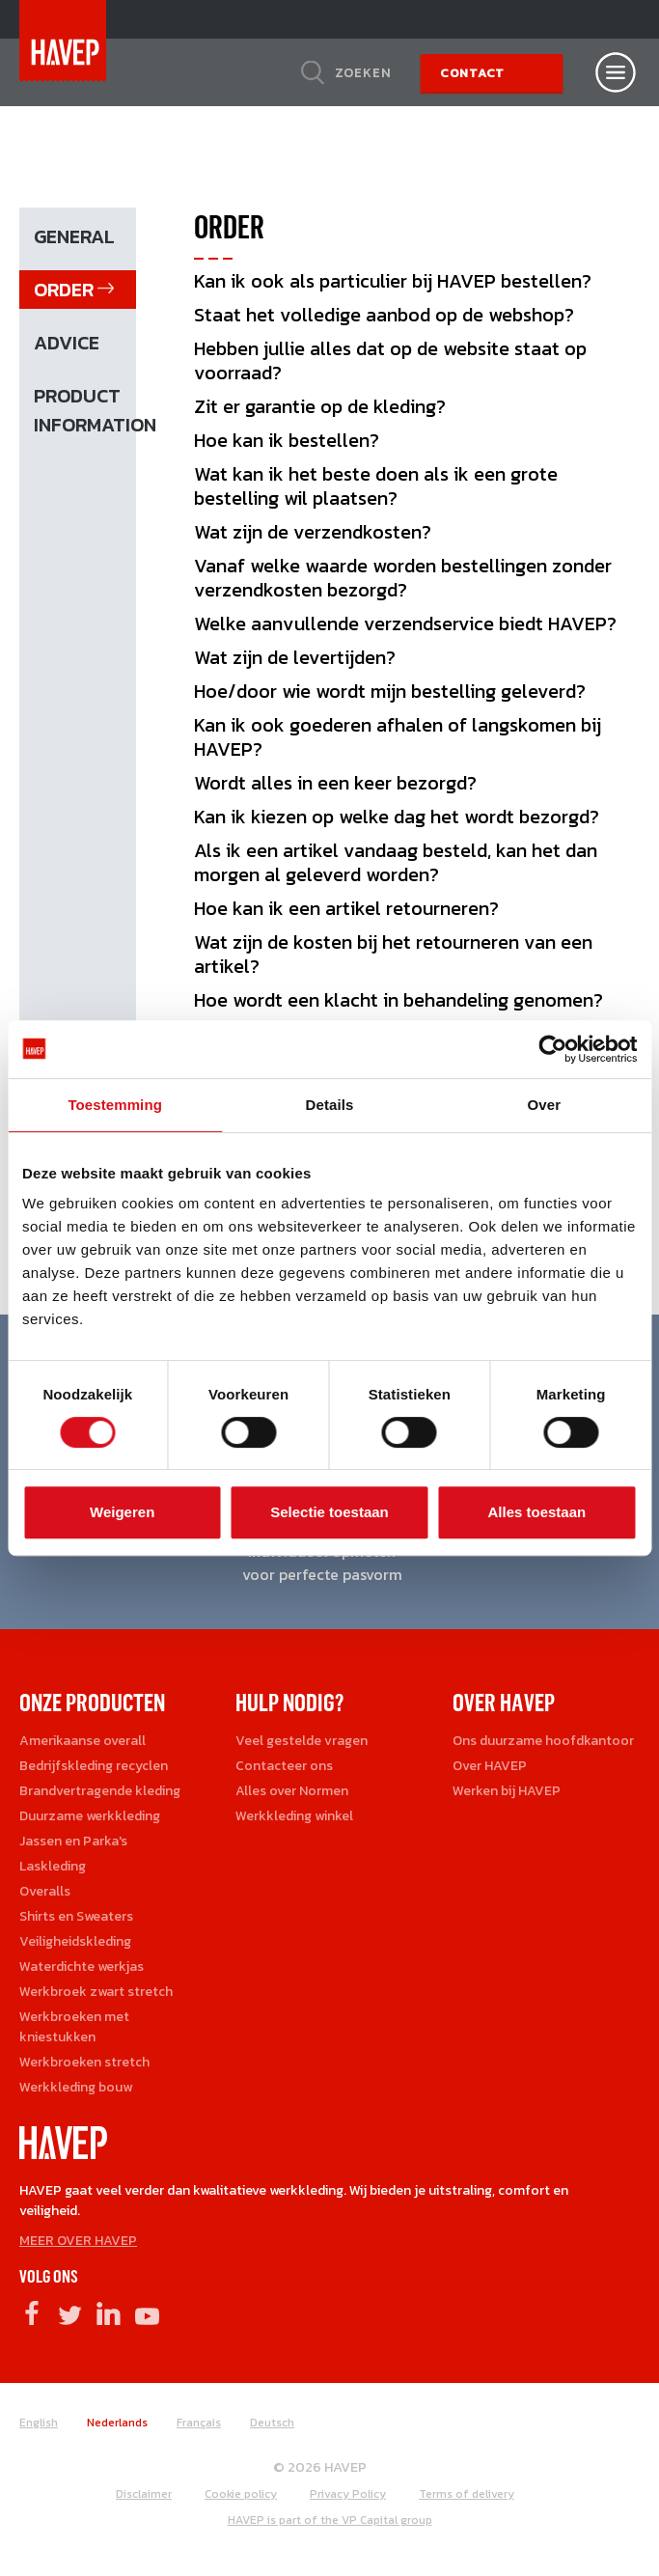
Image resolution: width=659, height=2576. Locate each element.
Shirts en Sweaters (76, 1916)
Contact (472, 73)
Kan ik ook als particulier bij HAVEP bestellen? (392, 280)
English (38, 2422)
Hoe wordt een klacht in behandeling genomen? (398, 999)
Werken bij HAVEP (507, 1791)
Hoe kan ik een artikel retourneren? (346, 908)
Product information (85, 410)
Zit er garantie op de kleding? (320, 406)
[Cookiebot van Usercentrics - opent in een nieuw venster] (552, 1049)
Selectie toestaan (329, 1512)
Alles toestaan (536, 1512)
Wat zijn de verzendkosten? (312, 531)
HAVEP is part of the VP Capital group (330, 2520)
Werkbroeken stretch (84, 2062)
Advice (66, 342)
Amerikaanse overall (82, 1741)
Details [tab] (330, 1104)
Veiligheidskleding (75, 1941)
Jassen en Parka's (73, 1841)
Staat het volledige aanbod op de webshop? (384, 314)
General (74, 236)
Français (199, 2422)
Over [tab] (545, 1104)
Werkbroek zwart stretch (96, 1991)
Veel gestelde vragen (301, 1741)
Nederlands (117, 2422)
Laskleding (52, 1866)
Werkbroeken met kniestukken (74, 2027)
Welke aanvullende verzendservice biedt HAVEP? (405, 623)
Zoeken (363, 72)
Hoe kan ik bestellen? (286, 440)
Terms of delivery (466, 2494)
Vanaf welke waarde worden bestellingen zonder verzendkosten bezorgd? (403, 577)
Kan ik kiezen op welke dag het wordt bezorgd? (396, 816)
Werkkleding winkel (294, 1816)
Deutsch (272, 2422)
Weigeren (122, 1512)
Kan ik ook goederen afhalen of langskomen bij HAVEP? (397, 736)
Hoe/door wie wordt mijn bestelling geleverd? (390, 691)
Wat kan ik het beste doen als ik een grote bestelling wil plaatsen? (376, 485)
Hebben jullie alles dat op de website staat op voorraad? (390, 360)
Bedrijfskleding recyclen (93, 1766)
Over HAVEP (490, 1766)
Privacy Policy (348, 2494)
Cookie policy (241, 2494)
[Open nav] (615, 72)
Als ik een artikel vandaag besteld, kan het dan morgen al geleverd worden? (395, 862)
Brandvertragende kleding (99, 1791)
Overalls (44, 1891)
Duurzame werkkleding (89, 1816)
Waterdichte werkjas (81, 1966)
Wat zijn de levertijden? (295, 657)
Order (64, 289)
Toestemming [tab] (115, 1104)
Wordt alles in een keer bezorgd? (335, 782)
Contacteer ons (284, 1766)
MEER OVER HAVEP (78, 2240)
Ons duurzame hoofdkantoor (543, 1741)
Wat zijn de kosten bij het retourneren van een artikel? (393, 954)
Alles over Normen (291, 1791)
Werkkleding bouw (75, 2087)
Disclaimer (144, 2494)
